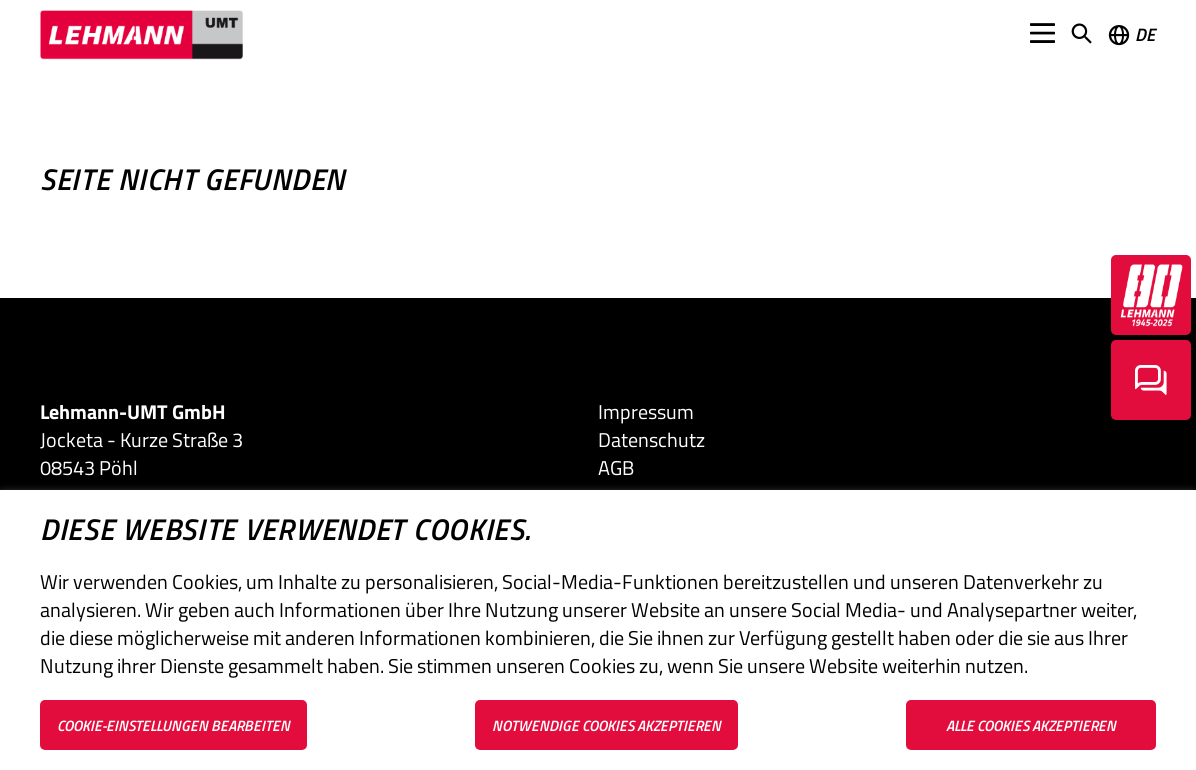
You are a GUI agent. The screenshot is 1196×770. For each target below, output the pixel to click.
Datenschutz (651, 440)
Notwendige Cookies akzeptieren (606, 725)
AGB (616, 468)
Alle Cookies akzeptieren (1031, 725)
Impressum (646, 412)
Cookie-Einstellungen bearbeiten (173, 725)
